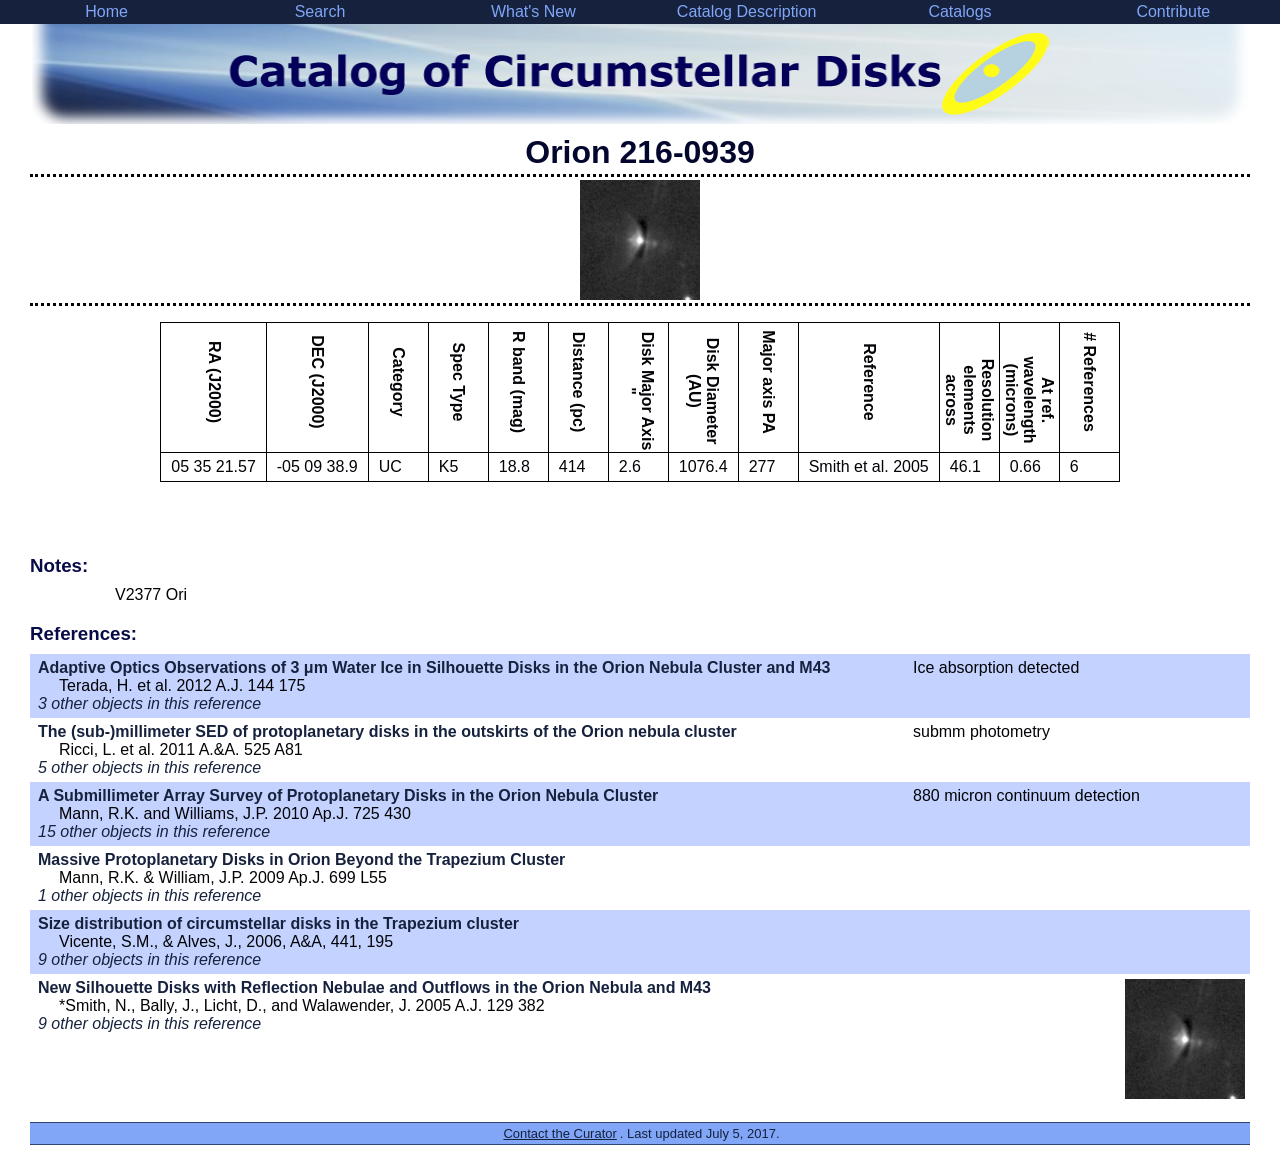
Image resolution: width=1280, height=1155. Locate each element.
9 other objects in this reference (149, 959)
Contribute (1173, 11)
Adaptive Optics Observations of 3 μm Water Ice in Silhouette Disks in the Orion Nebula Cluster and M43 (434, 667)
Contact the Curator (559, 1133)
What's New (533, 11)
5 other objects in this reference (149, 767)
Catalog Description (747, 11)
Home (106, 11)
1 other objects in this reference (149, 895)
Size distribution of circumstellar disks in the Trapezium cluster (278, 923)
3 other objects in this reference (149, 703)
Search (320, 11)
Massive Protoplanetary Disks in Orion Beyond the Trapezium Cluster (301, 859)
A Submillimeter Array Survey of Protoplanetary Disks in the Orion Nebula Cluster (348, 795)
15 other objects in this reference (154, 831)
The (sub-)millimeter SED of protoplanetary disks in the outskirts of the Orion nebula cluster (387, 731)
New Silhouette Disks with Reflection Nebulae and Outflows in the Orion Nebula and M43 (374, 987)
